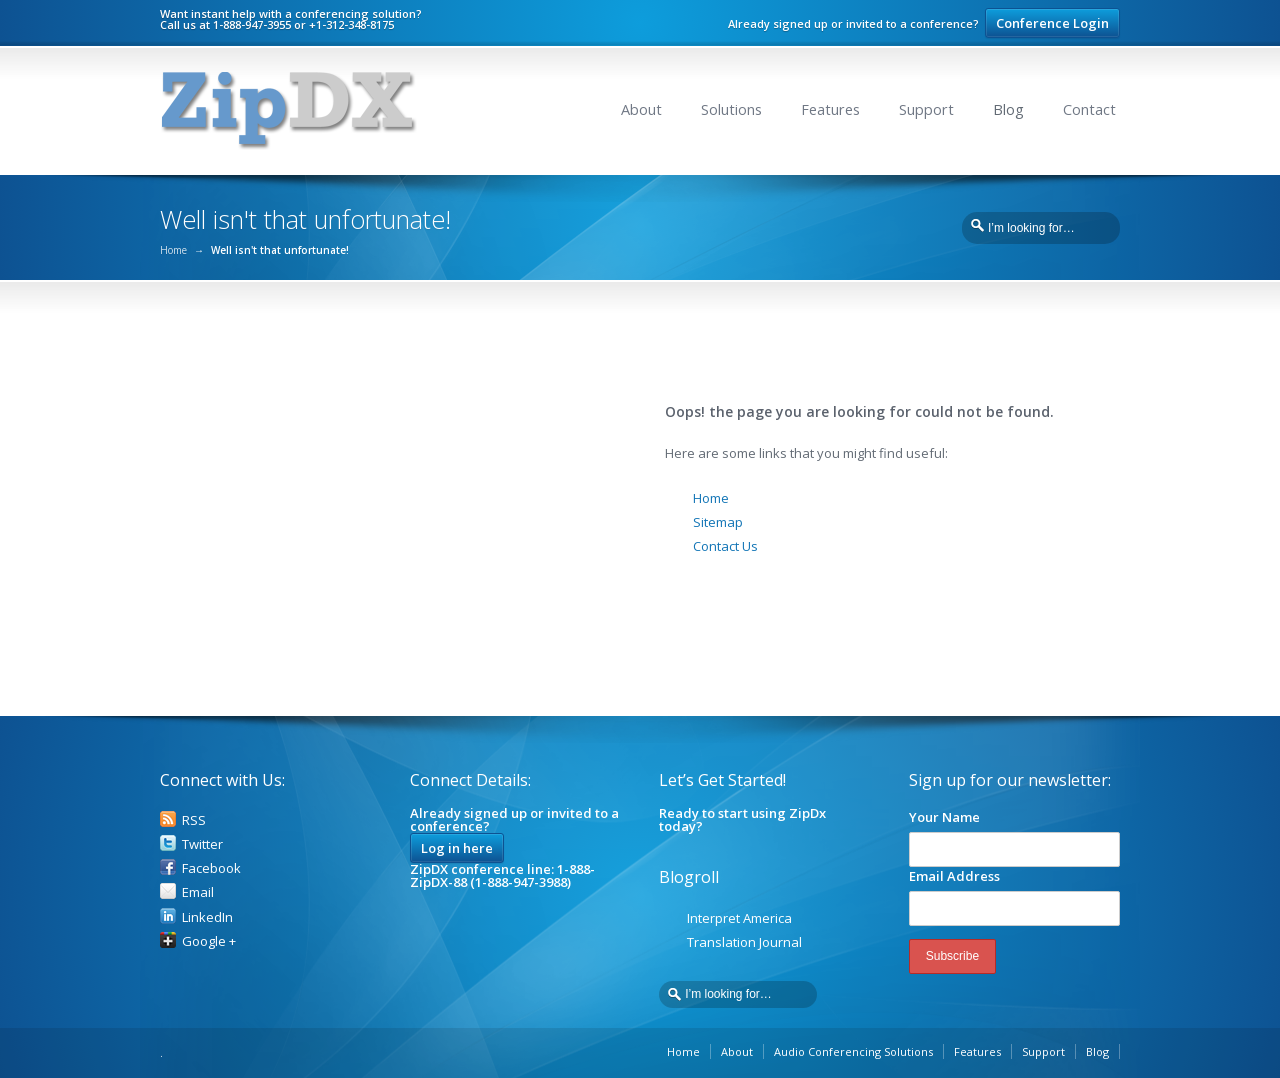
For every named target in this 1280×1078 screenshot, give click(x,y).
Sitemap (718, 522)
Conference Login (1052, 23)
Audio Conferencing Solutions (853, 1051)
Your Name (944, 817)
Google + (209, 941)
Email (198, 892)
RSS (194, 820)
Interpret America (739, 918)
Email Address (954, 876)
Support (926, 109)
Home (173, 250)
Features (830, 109)
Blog (1008, 109)
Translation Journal (744, 942)
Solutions (731, 109)
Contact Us (725, 546)
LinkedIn (207, 917)
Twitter (202, 844)
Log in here (457, 848)
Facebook (211, 868)
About (641, 109)
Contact (1089, 109)
